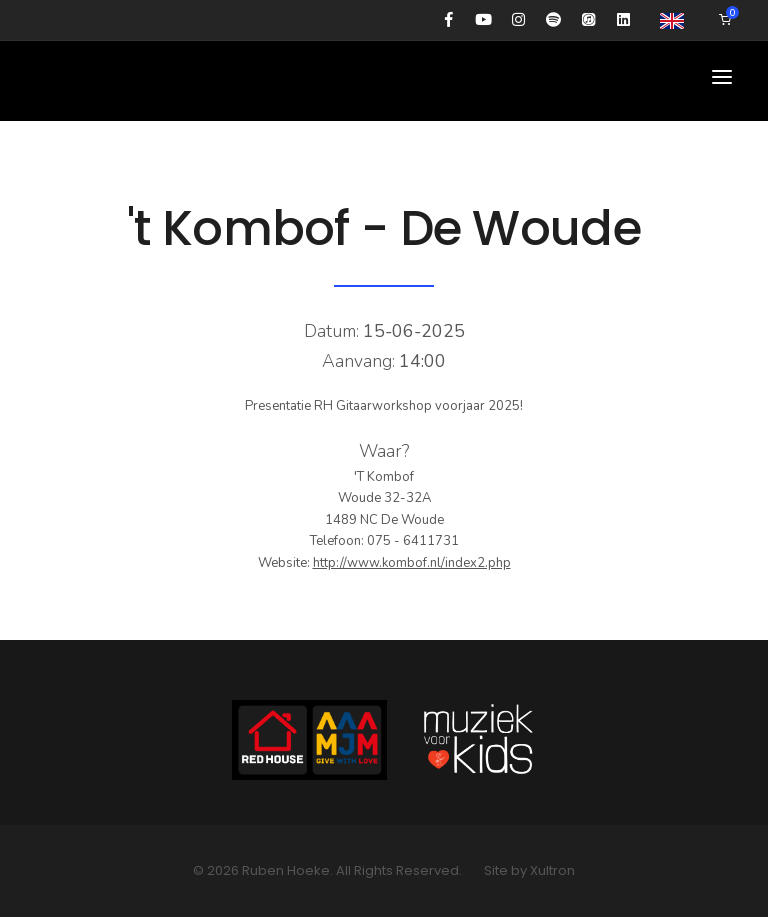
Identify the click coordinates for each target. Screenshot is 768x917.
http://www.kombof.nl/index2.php (412, 563)
